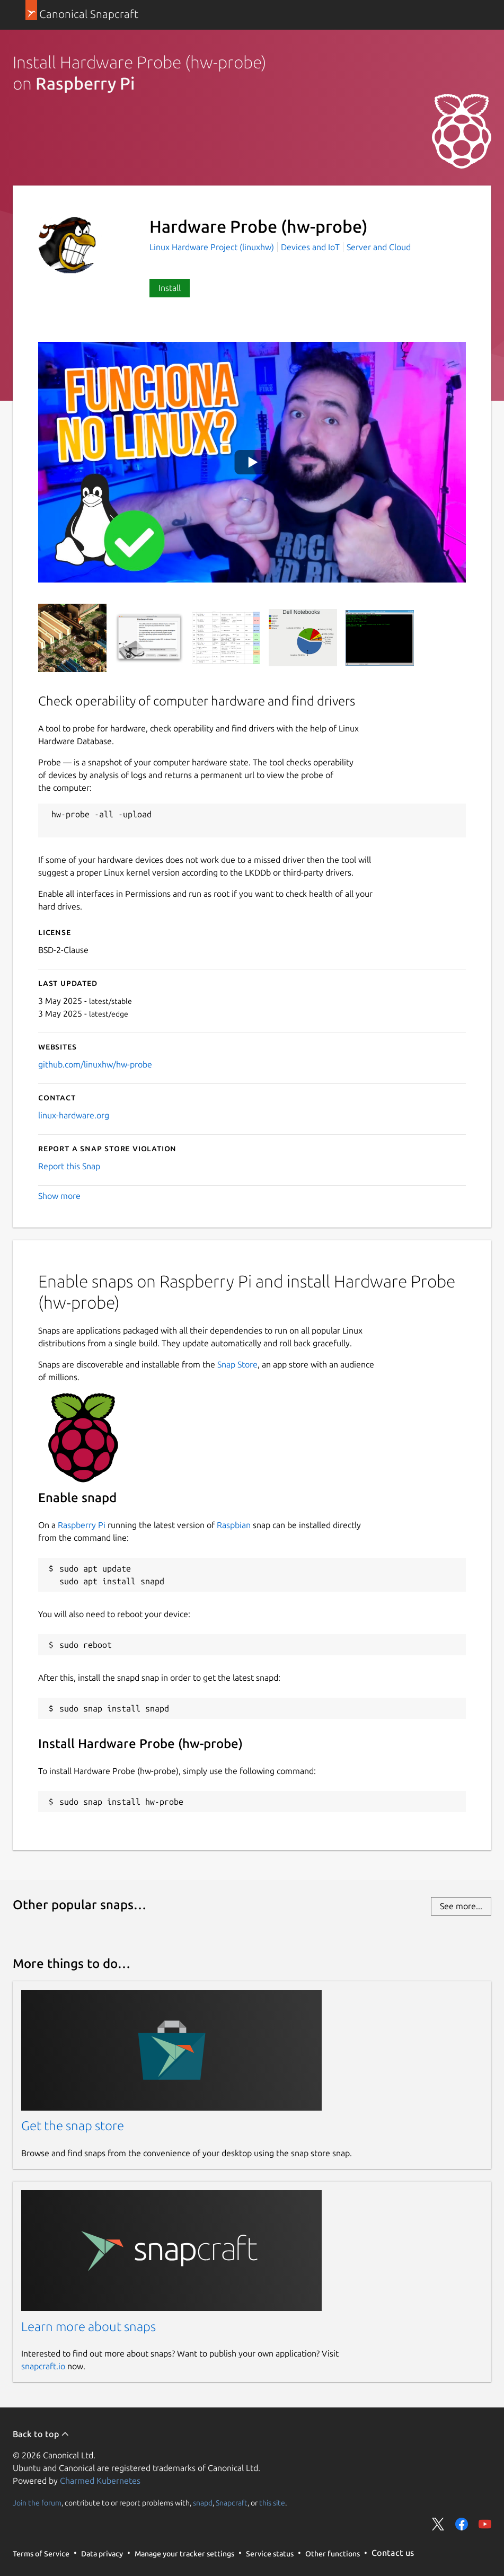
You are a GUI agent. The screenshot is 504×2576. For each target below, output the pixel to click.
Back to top (41, 2434)
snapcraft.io (43, 2366)
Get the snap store (72, 2126)
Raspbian (234, 1525)
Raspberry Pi (81, 1525)
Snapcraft (231, 2502)
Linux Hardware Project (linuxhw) (212, 247)
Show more (59, 1196)
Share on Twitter (438, 2524)
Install (169, 288)
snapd (203, 2502)
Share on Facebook (461, 2524)
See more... (461, 1906)
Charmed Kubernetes (100, 2480)
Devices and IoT (310, 247)
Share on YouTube (485, 2524)
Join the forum (37, 2502)
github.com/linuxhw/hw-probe (95, 1064)
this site (272, 2502)
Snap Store (237, 1364)
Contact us (393, 2552)
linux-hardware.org (73, 1115)
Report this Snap (69, 1166)
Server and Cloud (379, 247)
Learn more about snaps (88, 2326)
